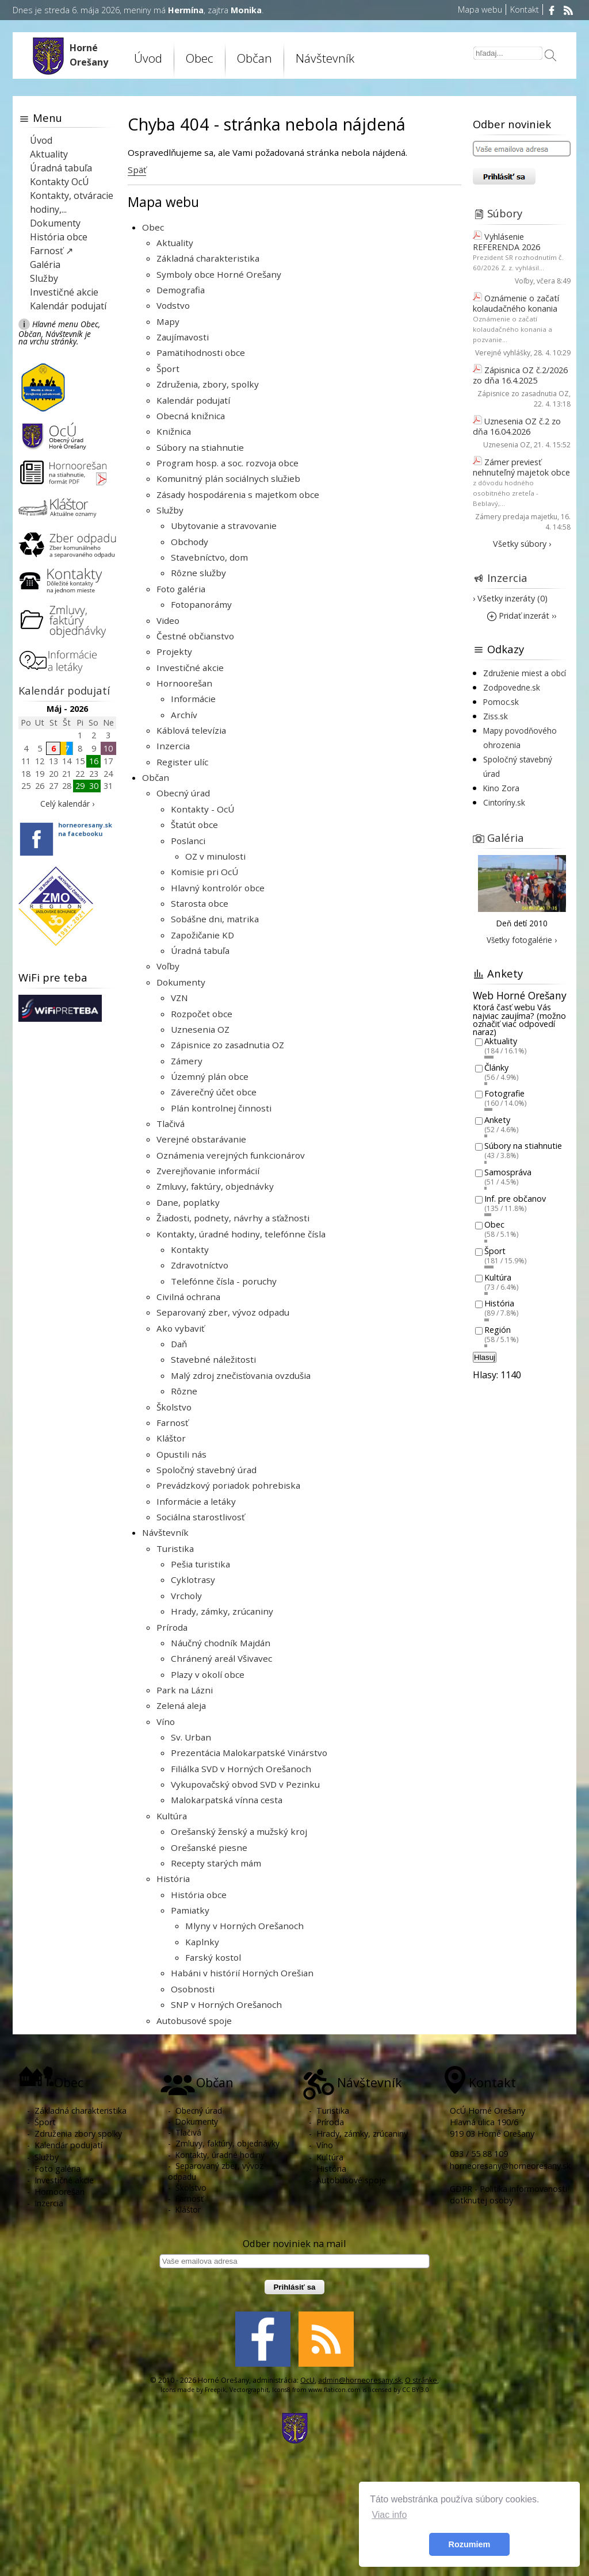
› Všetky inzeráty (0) (510, 598)
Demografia (180, 290)
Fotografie (504, 1093)
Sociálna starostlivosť (200, 1517)
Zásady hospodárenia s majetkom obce (237, 494)
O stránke (421, 2380)
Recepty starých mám (216, 1863)
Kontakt (524, 9)
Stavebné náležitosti (213, 1359)
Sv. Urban (191, 1737)
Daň (179, 1344)
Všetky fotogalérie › (522, 939)
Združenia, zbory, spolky (207, 384)
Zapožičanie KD (202, 935)
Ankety (497, 1119)
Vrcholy (186, 1595)
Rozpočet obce (201, 1013)
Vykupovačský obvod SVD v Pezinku (245, 1784)
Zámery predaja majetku (516, 517)
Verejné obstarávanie (201, 1139)
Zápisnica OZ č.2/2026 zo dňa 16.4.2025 (520, 375)
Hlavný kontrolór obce (218, 888)
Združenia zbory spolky (78, 2133)
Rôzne (184, 1391)
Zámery (186, 1061)
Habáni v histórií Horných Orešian (242, 1973)
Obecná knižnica (190, 415)
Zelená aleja (181, 1705)
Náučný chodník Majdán (220, 1643)
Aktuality (174, 242)
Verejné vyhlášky (502, 353)
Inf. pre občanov (515, 1198)
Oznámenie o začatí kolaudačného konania (516, 303)
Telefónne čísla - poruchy (224, 1281)
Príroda (172, 1627)
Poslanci (188, 840)
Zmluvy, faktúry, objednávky (215, 1186)
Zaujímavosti (182, 337)
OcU (307, 2380)
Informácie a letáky (196, 1501)
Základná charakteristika (207, 258)
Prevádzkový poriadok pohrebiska (228, 1485)
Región (497, 1329)
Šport (167, 368)
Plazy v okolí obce (207, 1674)
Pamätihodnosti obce (200, 352)
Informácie (193, 698)
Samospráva (507, 1172)
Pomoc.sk (501, 701)
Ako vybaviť (180, 1328)
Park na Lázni (184, 1690)
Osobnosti (193, 1989)
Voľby (167, 966)
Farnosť (172, 1422)
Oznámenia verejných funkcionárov (230, 1155)
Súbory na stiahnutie (200, 447)
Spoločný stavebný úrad (206, 1469)
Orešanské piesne (209, 1847)
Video (167, 620)
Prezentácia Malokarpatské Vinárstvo (249, 1752)
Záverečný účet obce (214, 1092)
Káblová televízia (191, 730)
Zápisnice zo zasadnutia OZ (227, 1045)
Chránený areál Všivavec (221, 1658)
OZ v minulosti (215, 856)
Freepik (215, 2390)
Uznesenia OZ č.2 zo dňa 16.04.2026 (517, 426)
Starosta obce (199, 903)
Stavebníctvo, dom (209, 557)
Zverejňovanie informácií (207, 1170)
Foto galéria (180, 589)
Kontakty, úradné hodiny (220, 2154)
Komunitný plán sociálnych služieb (228, 478)
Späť (137, 169)
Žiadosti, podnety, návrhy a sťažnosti (232, 1218)
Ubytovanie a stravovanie (224, 525)
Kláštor (171, 1438)
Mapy (167, 321)
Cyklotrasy (193, 1579)
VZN (179, 997)
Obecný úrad (183, 793)
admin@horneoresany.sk (359, 2380)
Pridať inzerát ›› (521, 615)
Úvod (148, 58)
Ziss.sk (495, 716)
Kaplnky (202, 1942)
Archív (184, 714)
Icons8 (281, 2390)
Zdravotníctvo (199, 1265)
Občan (254, 58)
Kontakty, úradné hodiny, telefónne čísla (241, 1234)
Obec (199, 58)
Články (496, 1067)
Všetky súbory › (522, 543)
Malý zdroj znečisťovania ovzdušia (241, 1375)
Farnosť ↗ (51, 250)
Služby (169, 510)
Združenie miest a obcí (524, 673)
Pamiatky (190, 1910)
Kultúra (171, 1816)
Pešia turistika (200, 1564)
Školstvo (174, 1407)
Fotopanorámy (201, 604)
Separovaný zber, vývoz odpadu (222, 1312)
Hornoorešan (184, 683)
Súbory (504, 213)
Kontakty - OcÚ (202, 809)
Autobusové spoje (194, 2020)
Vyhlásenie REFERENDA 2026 (506, 241)
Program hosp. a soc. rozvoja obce (227, 463)
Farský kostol (213, 1957)
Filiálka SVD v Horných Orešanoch (241, 1768)
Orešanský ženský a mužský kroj (239, 1831)
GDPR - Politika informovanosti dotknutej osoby (508, 2194)
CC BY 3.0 (415, 2390)
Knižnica (173, 431)
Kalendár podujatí (193, 400)
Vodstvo (173, 305)
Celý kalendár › (67, 803)
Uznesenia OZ (200, 1029)
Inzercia (173, 746)
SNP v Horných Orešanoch (226, 2004)
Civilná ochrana (188, 1296)
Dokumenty (180, 982)
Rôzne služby (198, 572)
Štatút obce (194, 824)
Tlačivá (170, 1123)
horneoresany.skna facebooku (85, 829)
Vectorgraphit (249, 2390)
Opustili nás (181, 1454)
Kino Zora (501, 788)
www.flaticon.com (334, 2390)
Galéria (45, 264)
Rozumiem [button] (470, 2544)
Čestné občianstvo (195, 636)
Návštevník (325, 58)
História (173, 1878)
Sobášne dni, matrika (215, 919)
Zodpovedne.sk (511, 687)
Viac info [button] (389, 2515)
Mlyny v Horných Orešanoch (244, 1925)
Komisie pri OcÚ (204, 871)
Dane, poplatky (188, 1202)
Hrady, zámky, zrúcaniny (222, 1611)
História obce (199, 1894)
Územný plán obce (209, 1076)
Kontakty (190, 1249)
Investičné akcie (190, 667)
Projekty (174, 651)
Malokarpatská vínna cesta (226, 1799)
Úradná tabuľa (200, 950)
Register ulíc (182, 762)
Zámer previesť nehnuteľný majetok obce (521, 467)
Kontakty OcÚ (59, 181)
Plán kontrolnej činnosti (221, 1108)
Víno (165, 1721)
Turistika (175, 1548)
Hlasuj (484, 1357)
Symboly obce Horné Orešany (218, 274)
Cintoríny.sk (504, 802)
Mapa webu (480, 9)
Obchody (189, 541)
